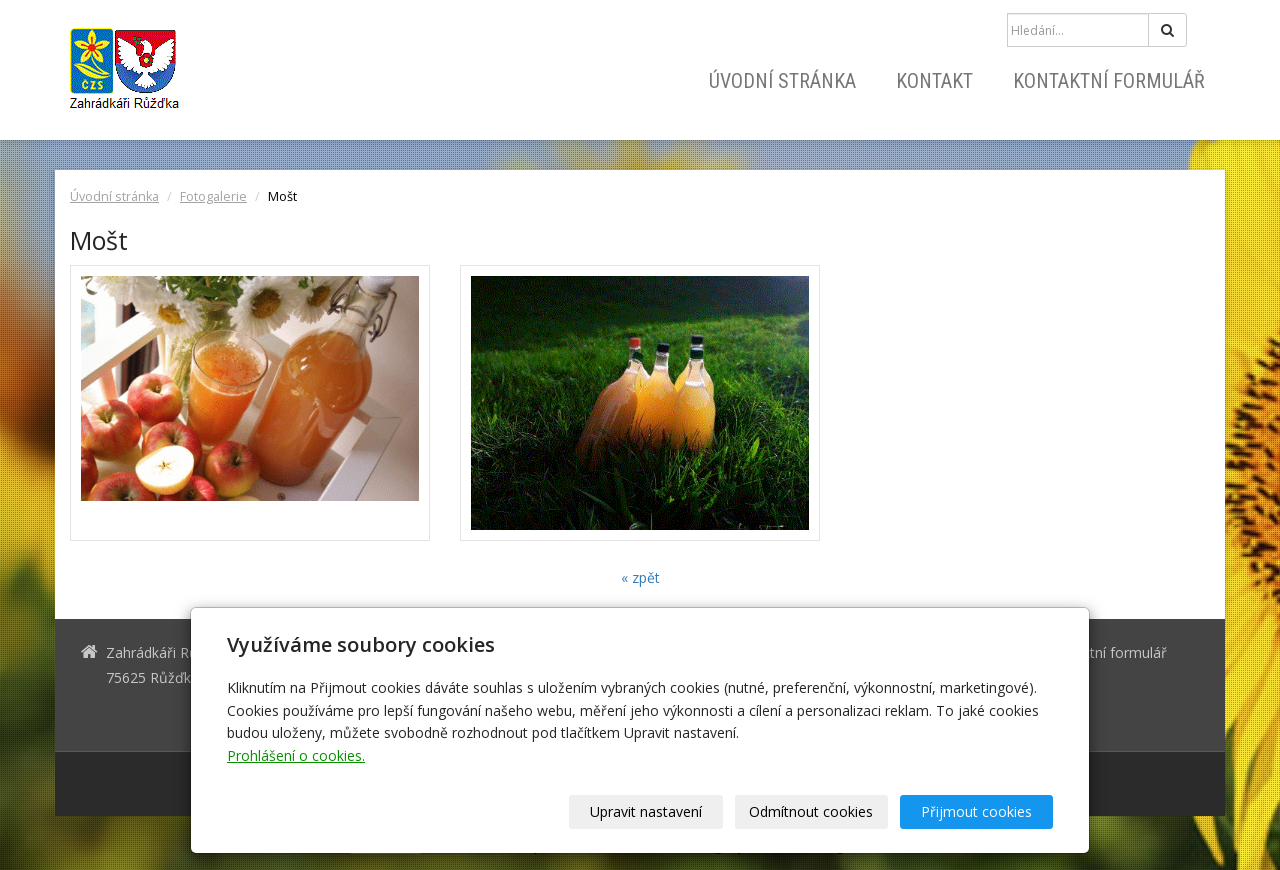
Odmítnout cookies (812, 811)
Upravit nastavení (647, 811)
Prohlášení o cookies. (296, 755)
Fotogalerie (213, 196)
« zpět (640, 577)
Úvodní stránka (782, 81)
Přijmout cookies (976, 811)
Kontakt (934, 81)
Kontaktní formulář (1109, 81)
